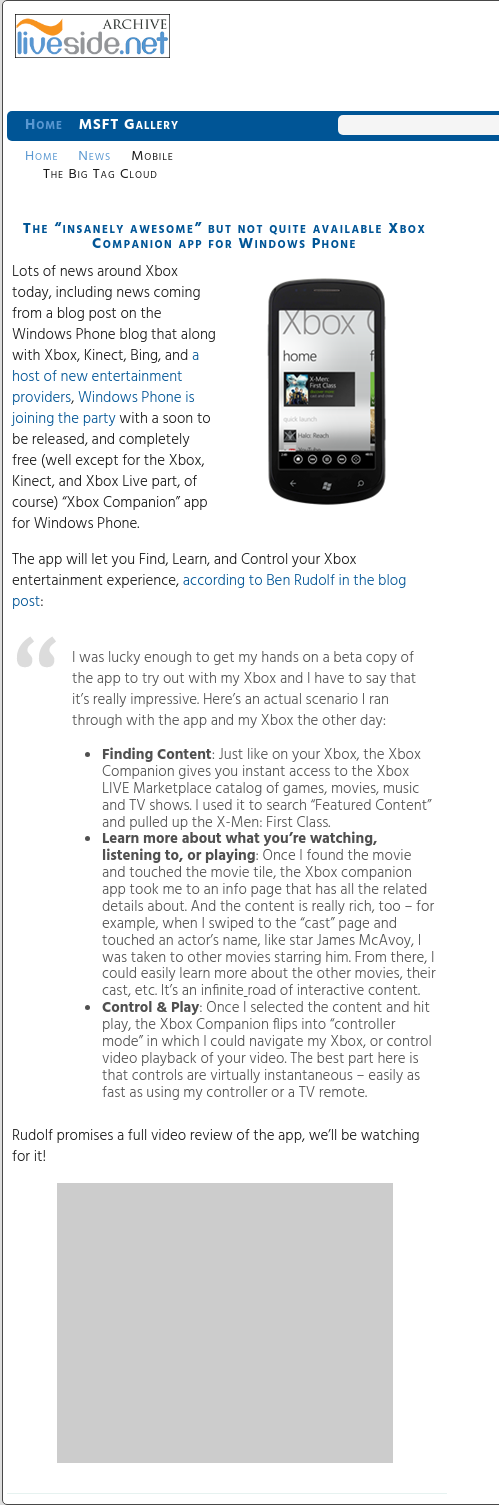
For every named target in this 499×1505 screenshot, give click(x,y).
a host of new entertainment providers (105, 377)
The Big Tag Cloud (100, 174)
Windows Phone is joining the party (103, 408)
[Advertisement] (225, 1323)
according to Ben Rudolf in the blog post (209, 591)
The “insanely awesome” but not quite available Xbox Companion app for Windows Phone (224, 236)
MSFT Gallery (129, 125)
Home (44, 125)
